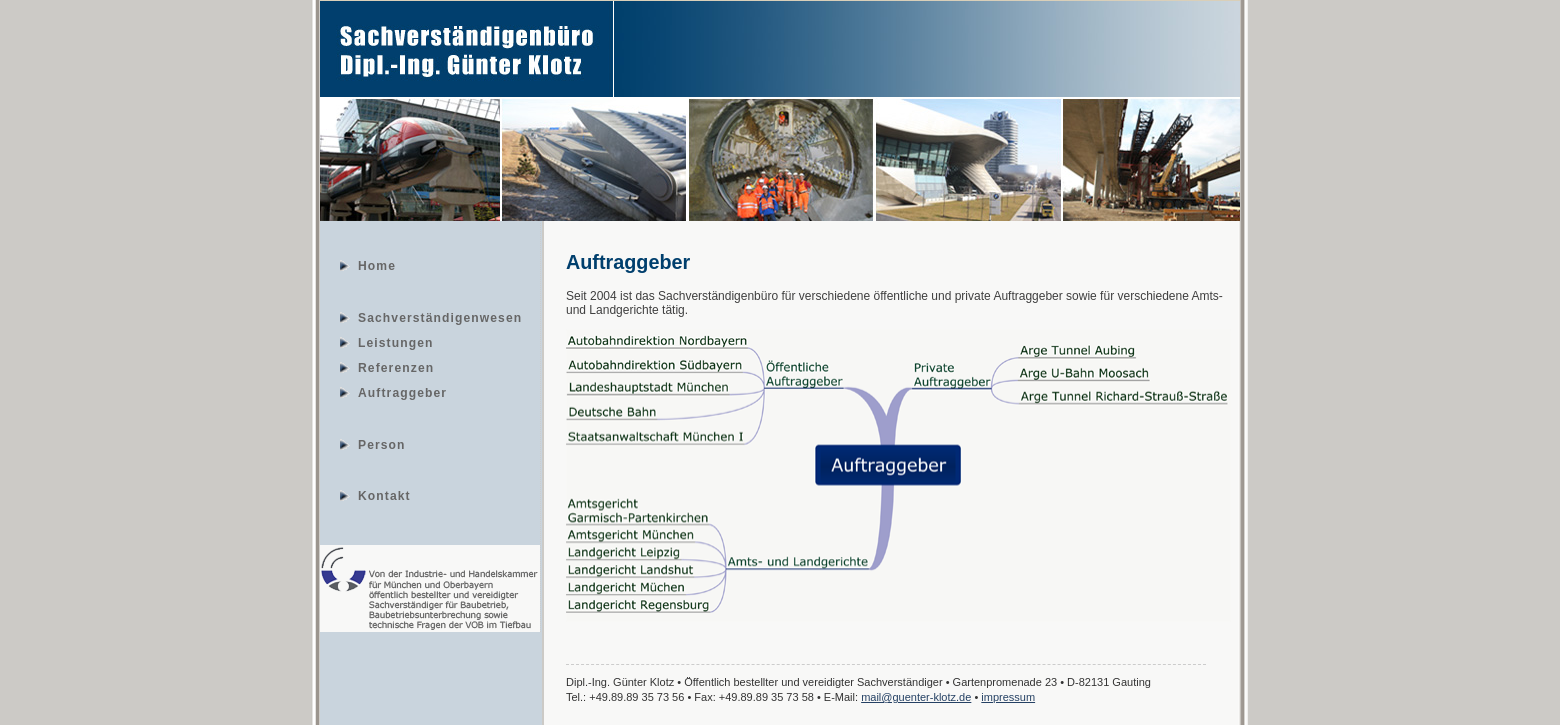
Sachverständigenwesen (440, 317)
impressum (1008, 697)
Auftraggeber (402, 392)
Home (377, 265)
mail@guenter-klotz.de (916, 697)
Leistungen (396, 342)
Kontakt (384, 495)
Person (382, 444)
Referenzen (396, 367)
